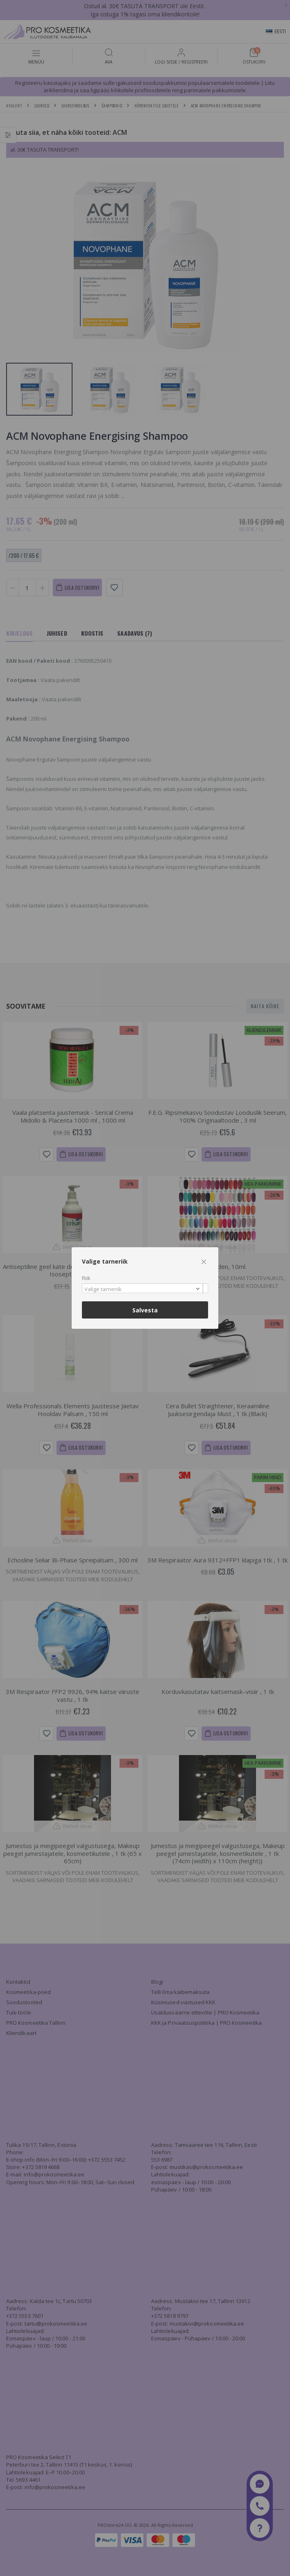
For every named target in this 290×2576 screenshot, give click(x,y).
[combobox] (145, 1288)
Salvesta (145, 1310)
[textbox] (143, 1289)
